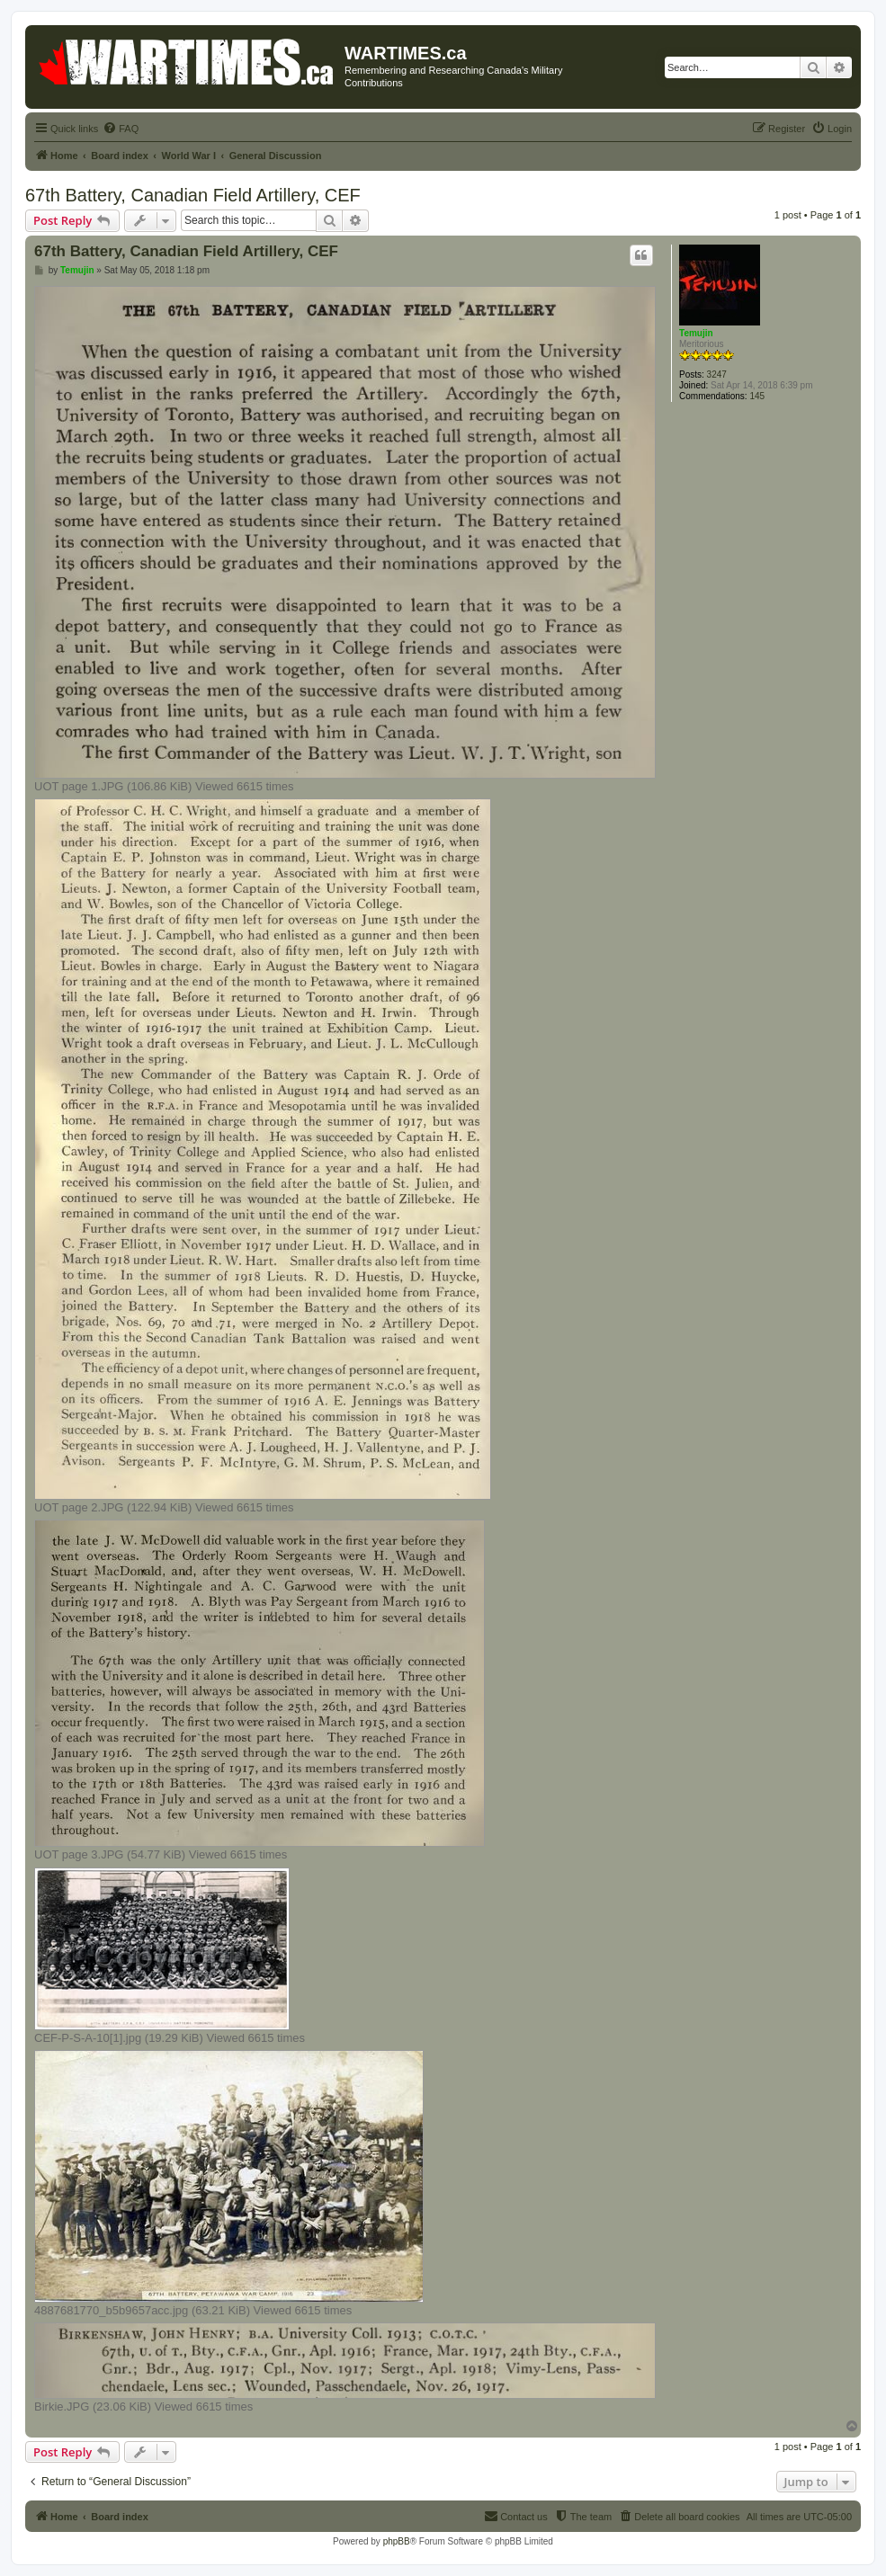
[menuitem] (121, 128)
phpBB (396, 2541)
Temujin (696, 333)
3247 (717, 374)
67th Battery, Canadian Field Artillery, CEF (193, 195)
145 (757, 396)
